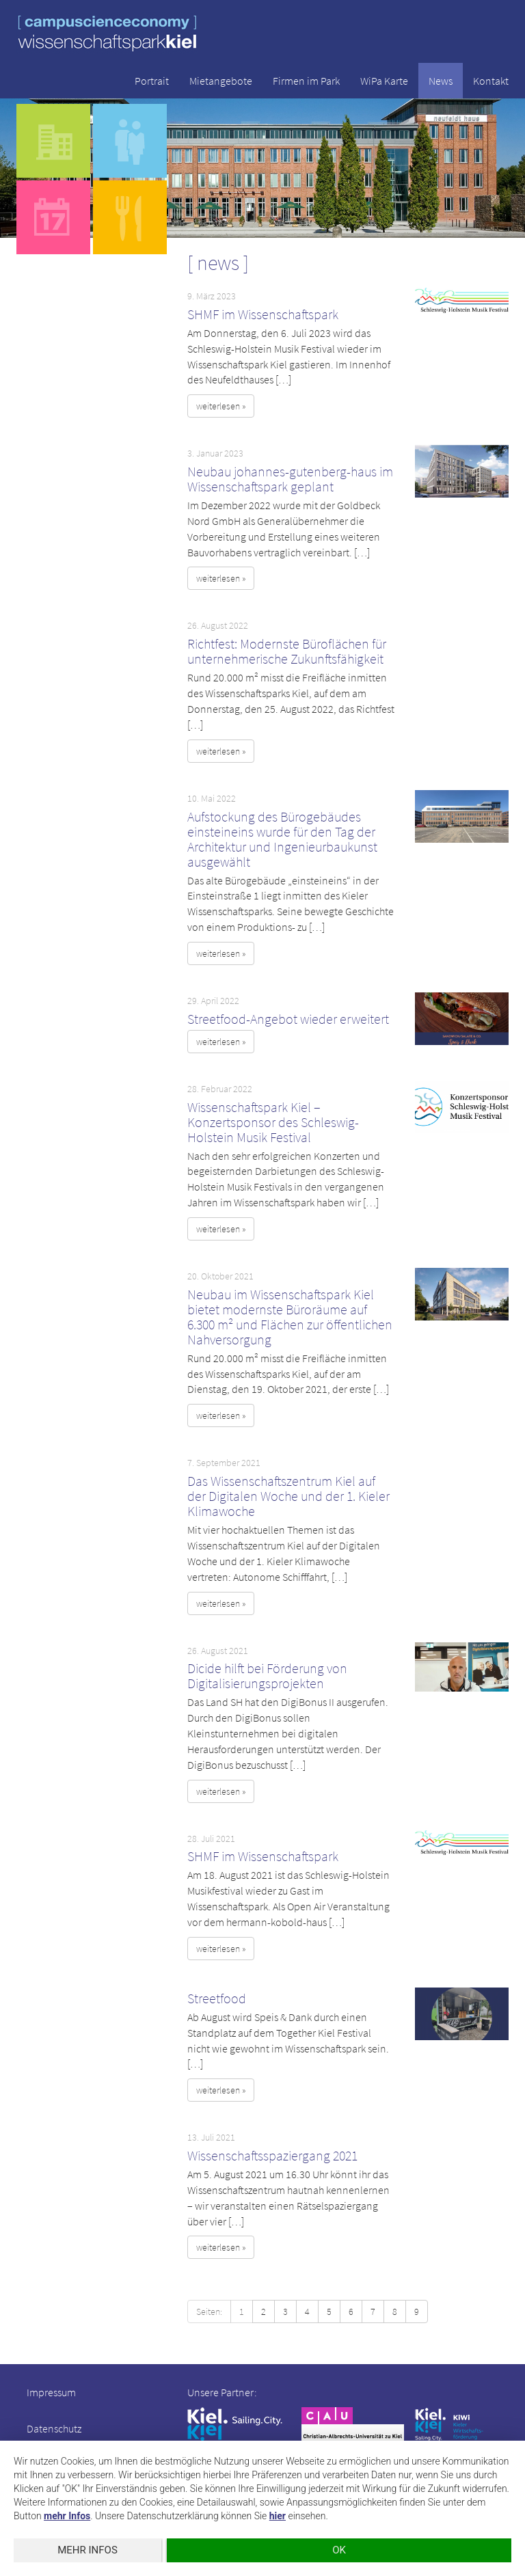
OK (339, 2550)
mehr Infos (67, 2515)
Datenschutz (54, 2428)
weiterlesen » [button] (220, 406)
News (441, 80)
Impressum (51, 2392)
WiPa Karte (384, 80)
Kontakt (491, 80)
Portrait (152, 80)
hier (277, 2515)
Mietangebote (220, 80)
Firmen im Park (306, 80)
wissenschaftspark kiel (107, 33)
